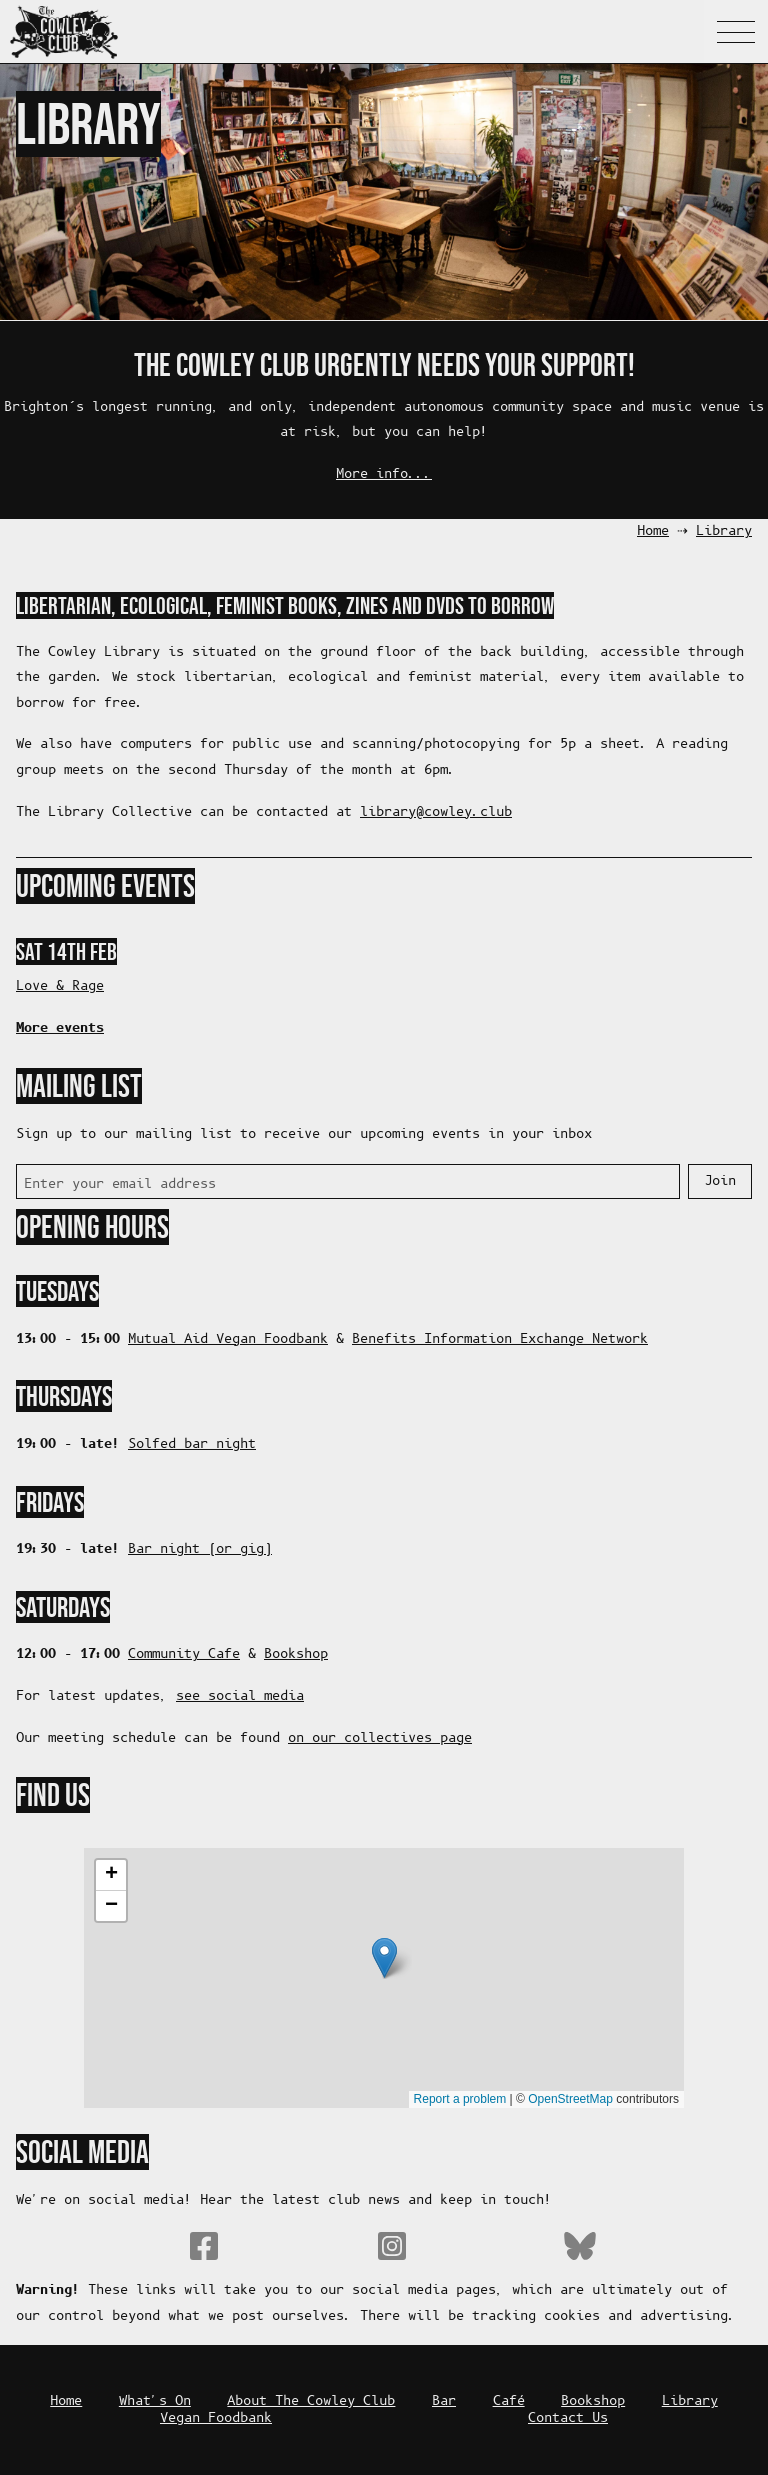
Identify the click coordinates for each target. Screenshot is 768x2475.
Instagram (392, 2246)
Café (509, 2401)
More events (60, 1028)
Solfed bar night (192, 1444)
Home (653, 531)
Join (720, 1181)
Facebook (204, 2246)
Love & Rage (60, 986)
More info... (384, 474)
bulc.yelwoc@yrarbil (436, 812)
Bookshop (296, 1654)
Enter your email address (120, 1184)
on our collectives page (380, 1738)
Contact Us (568, 2418)
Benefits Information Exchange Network (500, 1339)
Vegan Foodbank (216, 2418)
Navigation (736, 32)
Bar (444, 2401)
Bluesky (580, 2246)
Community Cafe (184, 1654)
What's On (155, 2401)
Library (724, 531)
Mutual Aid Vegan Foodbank (228, 1339)
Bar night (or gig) (200, 1549)
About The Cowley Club (311, 2401)
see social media (240, 1696)
